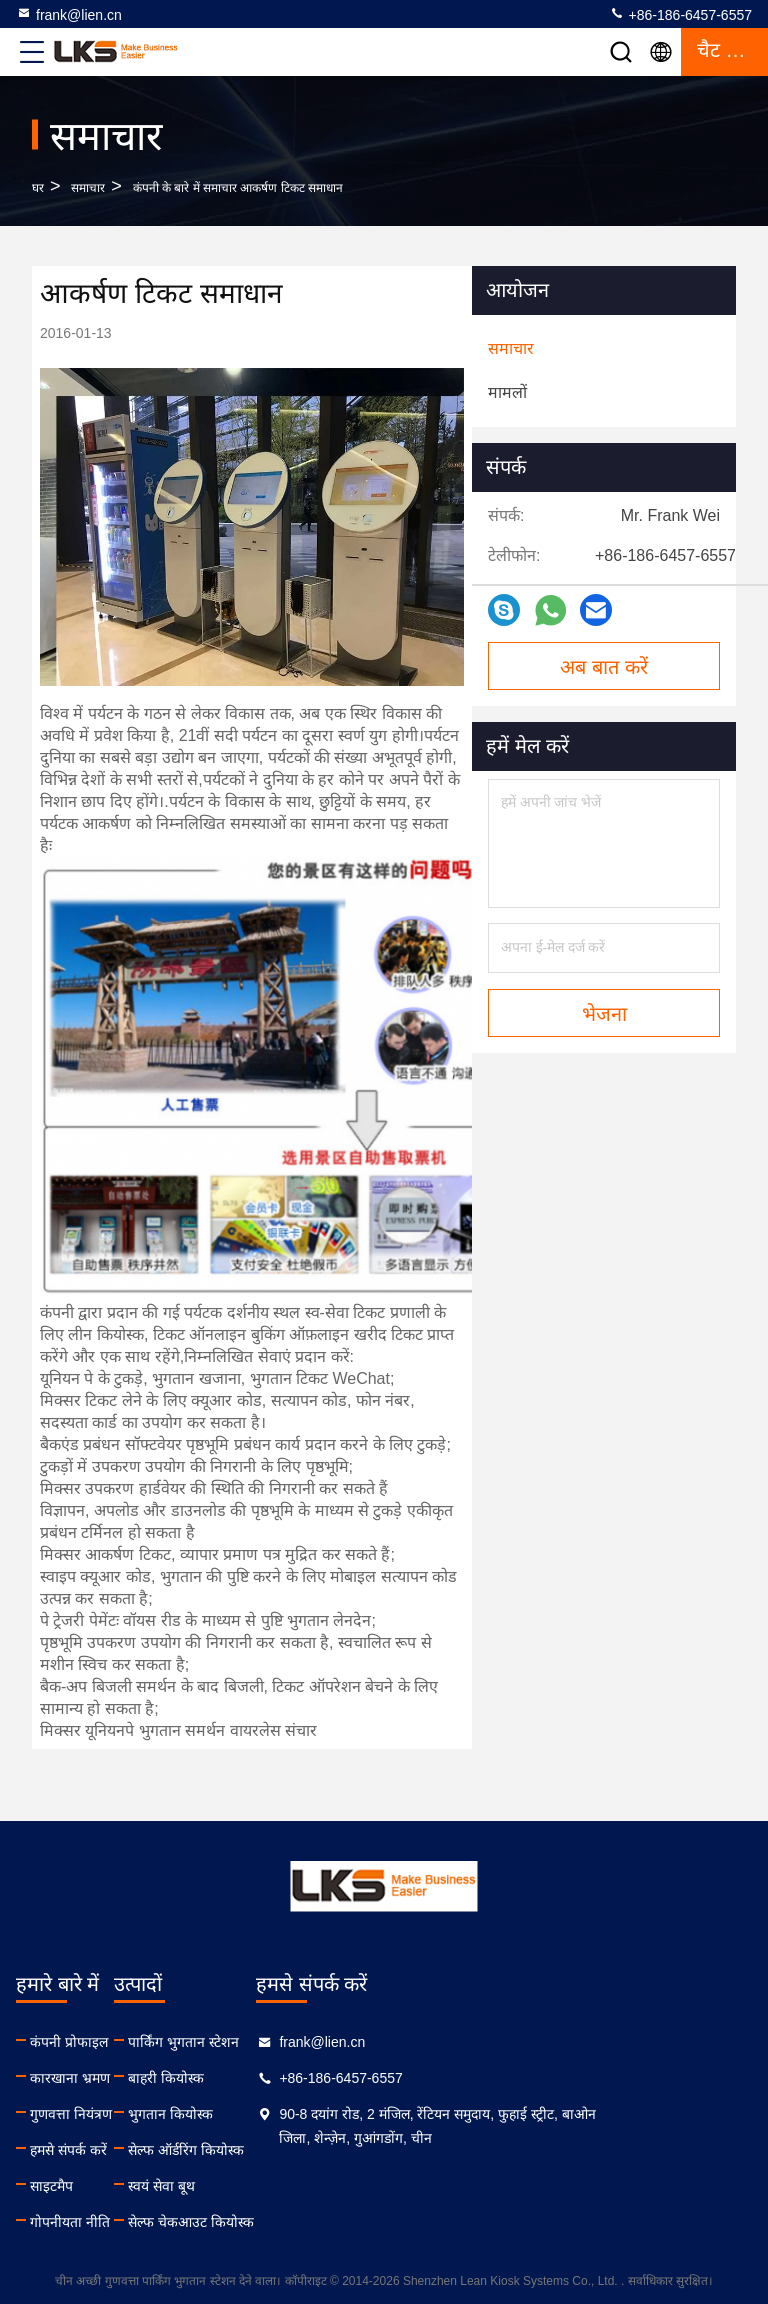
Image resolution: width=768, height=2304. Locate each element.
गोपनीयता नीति (70, 2222)
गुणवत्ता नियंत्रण (71, 2114)
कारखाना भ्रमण (70, 2078)
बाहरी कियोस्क (245, 2078)
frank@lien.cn (69, 14)
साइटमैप (51, 2186)
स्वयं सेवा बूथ (240, 2186)
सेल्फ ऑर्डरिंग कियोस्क (265, 2150)
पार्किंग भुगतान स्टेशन (262, 2042)
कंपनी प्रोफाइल (69, 2042)
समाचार (88, 188)
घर (38, 188)
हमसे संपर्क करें (68, 2150)
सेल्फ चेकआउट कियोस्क (270, 2222)
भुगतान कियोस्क (249, 2114)
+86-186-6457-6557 (680, 14)
